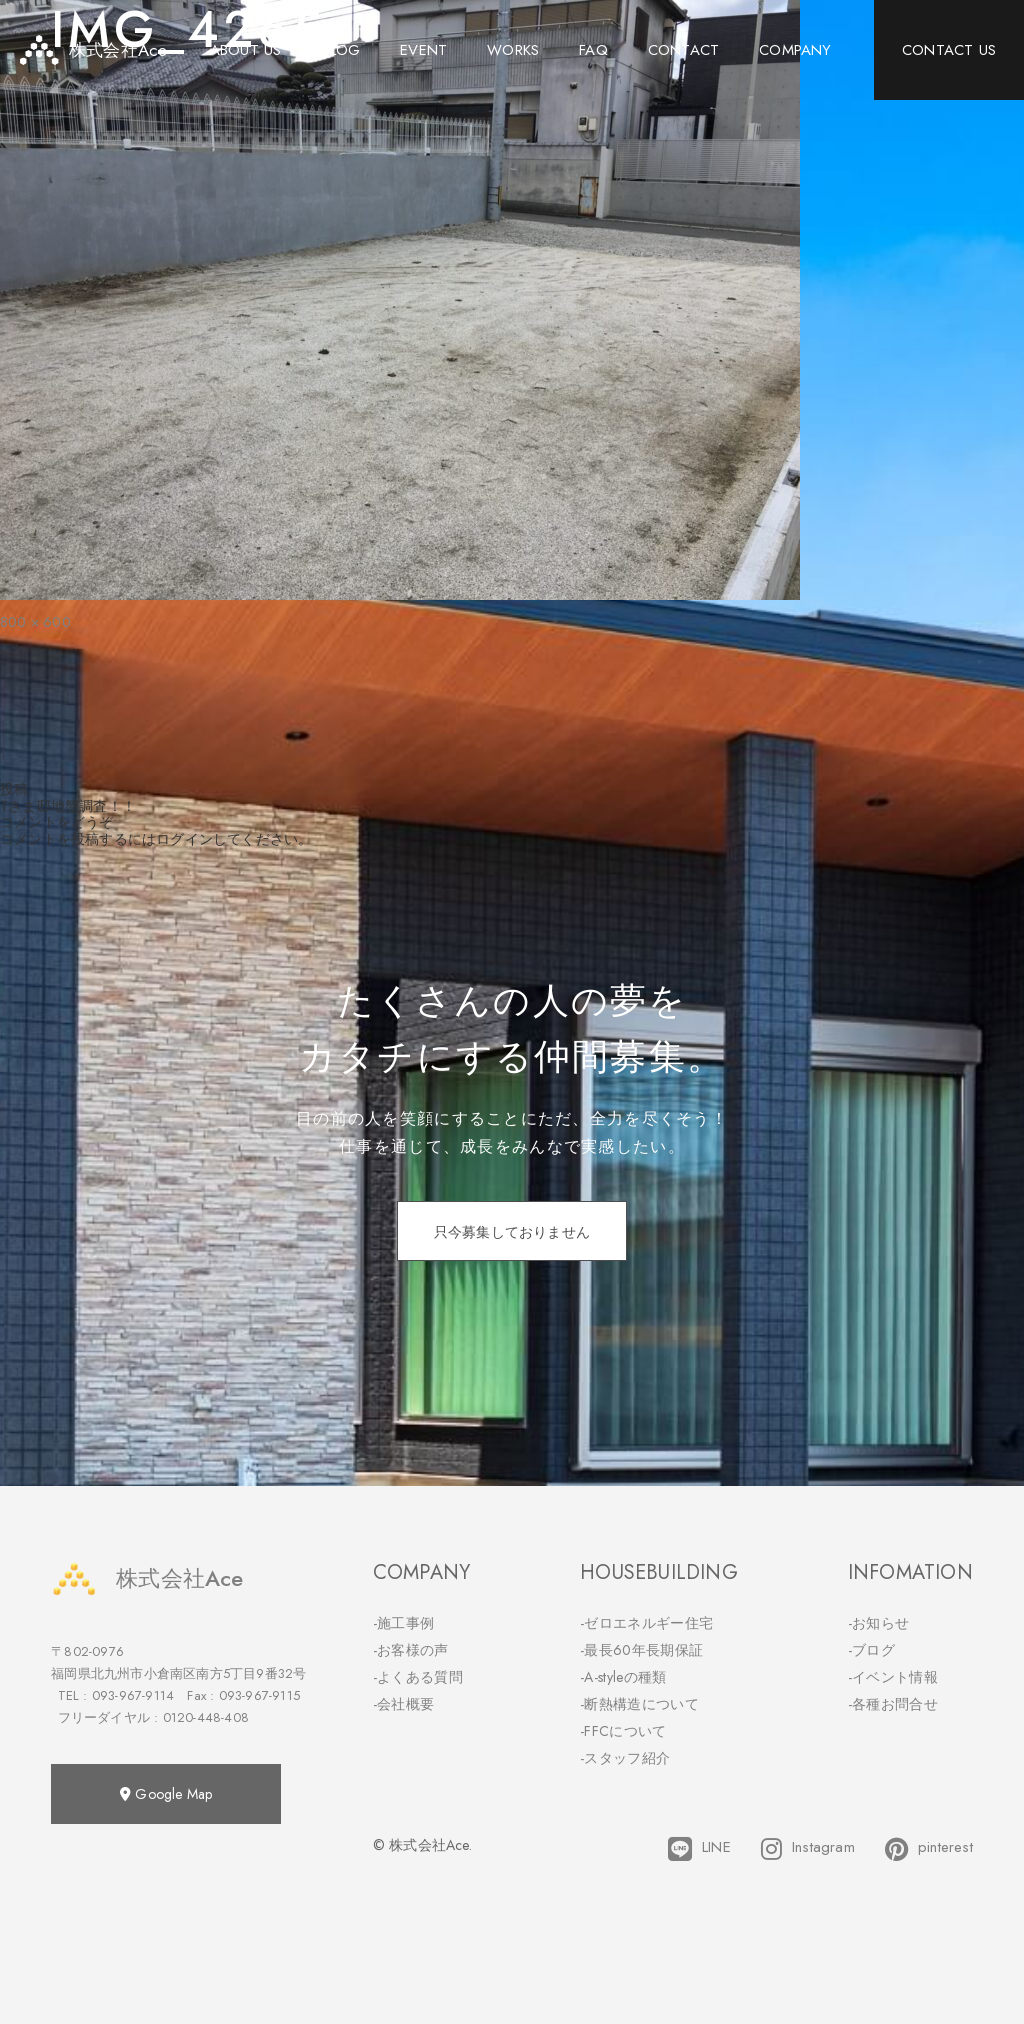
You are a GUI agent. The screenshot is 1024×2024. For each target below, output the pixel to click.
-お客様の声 (411, 1650)
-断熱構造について (639, 1704)
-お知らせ (879, 1623)
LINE (699, 1849)
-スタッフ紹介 (625, 1758)
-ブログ (871, 1650)
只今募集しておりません (512, 1232)
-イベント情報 (893, 1677)
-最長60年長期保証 (641, 1650)
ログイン (184, 839)
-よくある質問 (418, 1677)
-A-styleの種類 (623, 1677)
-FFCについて (623, 1731)
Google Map (166, 1794)
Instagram (808, 1849)
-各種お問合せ (893, 1704)
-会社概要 (404, 1704)
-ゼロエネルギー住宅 (646, 1623)
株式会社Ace (147, 1578)
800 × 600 (35, 622)
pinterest (929, 1849)
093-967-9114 (133, 1695)
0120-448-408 (206, 1717)
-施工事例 (404, 1623)
